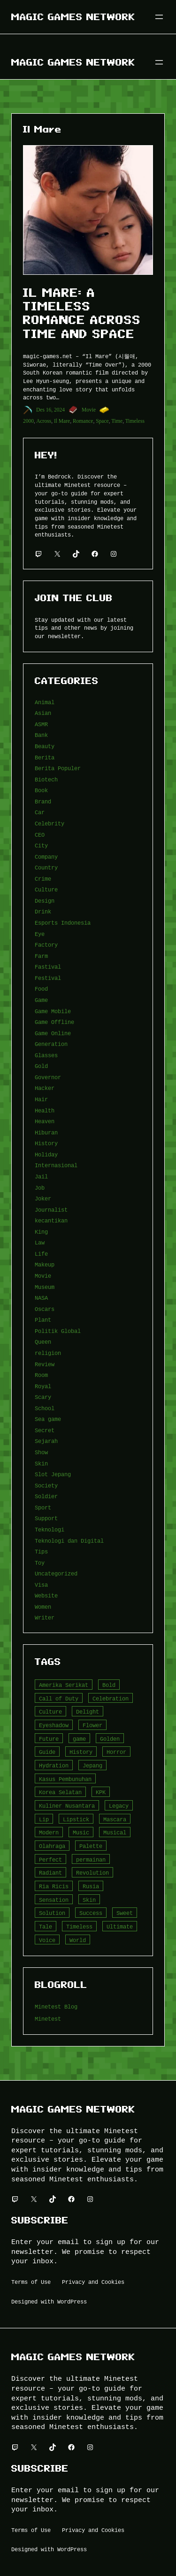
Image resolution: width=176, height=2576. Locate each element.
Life (41, 1253)
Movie (89, 409)
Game (41, 999)
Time (116, 421)
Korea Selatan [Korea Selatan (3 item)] (60, 1792)
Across (43, 421)
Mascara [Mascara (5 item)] (114, 1819)
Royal (43, 1386)
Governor (48, 1077)
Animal (44, 702)
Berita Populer (58, 768)
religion (48, 1352)
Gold (41, 1065)
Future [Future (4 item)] (49, 1738)
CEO (40, 834)
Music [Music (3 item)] (81, 1832)
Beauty (44, 746)
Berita (44, 757)
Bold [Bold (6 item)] (108, 1684)
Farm (41, 955)
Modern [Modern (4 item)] (49, 1832)
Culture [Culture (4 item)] (50, 1711)
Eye (40, 933)
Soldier (46, 1496)
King (41, 1231)
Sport (43, 1507)
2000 (28, 421)
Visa (41, 1584)
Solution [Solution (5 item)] (52, 1912)
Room (41, 1374)
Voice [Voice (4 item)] (47, 1939)
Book (41, 790)
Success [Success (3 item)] (90, 1912)
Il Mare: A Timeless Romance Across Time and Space (82, 313)
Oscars (44, 1308)
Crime (43, 878)
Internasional (56, 1165)
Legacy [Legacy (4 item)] (119, 1805)
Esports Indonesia (63, 922)
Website (46, 1595)
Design (44, 900)
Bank (41, 734)
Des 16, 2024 (50, 409)
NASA (41, 1297)
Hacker (44, 1087)
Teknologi (49, 1529)
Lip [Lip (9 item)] (44, 1819)
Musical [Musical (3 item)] (114, 1832)
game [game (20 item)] (79, 1738)
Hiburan (46, 1132)
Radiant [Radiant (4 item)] (50, 1872)
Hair (41, 1099)
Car (40, 812)
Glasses (46, 1055)
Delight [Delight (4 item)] (87, 1711)
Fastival (48, 966)
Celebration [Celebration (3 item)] (110, 1698)
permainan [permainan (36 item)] (91, 1859)
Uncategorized (56, 1573)
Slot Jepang (53, 1474)
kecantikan (51, 1220)
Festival (48, 977)
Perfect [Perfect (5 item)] (50, 1859)
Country (46, 867)
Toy (40, 1562)
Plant (43, 1319)
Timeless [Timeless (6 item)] (79, 1926)
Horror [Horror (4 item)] (116, 1751)
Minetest (48, 2018)
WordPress (72, 2301)
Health (44, 1110)
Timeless (135, 421)
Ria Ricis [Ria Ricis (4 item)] (54, 1886)
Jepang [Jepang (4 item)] (92, 1765)
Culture (46, 889)
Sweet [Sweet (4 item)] (124, 1912)
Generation (51, 1043)
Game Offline (54, 1021)
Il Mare (62, 421)
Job (40, 1187)
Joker (43, 1198)
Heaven (44, 1121)
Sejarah (46, 1440)
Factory (46, 944)
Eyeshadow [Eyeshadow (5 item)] (54, 1725)
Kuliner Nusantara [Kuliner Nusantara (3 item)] (67, 1805)
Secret (44, 1430)
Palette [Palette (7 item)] (90, 1845)
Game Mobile (53, 1011)
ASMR (41, 724)
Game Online (53, 1033)
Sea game (48, 1418)
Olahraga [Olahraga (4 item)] (52, 1845)
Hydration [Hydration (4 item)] (54, 1765)
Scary (43, 1396)
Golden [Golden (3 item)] (110, 1738)
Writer (44, 1617)
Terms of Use (31, 2281)
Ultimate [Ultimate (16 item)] (120, 1926)
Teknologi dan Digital (69, 1540)
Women (43, 1606)
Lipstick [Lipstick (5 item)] (76, 1819)
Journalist (51, 1209)
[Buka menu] (159, 16)
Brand (43, 801)
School (44, 1408)
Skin (41, 1463)
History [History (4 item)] (80, 1751)
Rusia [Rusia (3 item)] (91, 1886)
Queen (43, 1341)
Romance (83, 421)
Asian (43, 712)
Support (46, 1518)
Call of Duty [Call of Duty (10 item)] (58, 1698)
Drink (43, 911)
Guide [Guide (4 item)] (47, 1751)
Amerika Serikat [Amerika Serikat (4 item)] (63, 1684)
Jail (41, 1176)
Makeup (44, 1264)
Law (40, 1242)
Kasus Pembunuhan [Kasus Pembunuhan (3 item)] (65, 1778)
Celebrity (49, 823)
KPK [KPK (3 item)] (101, 1792)
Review (44, 1364)
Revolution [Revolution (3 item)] (92, 1872)
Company (46, 856)
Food (41, 988)
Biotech (46, 779)
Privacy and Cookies (93, 2281)
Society (46, 1485)
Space (102, 421)
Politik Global (58, 1330)
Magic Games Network (73, 17)
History (46, 1143)
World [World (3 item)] (77, 1939)
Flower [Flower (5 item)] (92, 1725)
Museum (44, 1286)
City (41, 845)
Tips (41, 1551)
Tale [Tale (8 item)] (45, 1926)
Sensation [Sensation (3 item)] (54, 1899)
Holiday (46, 1154)
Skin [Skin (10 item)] (89, 1899)
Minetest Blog (56, 2006)
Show (41, 1452)
